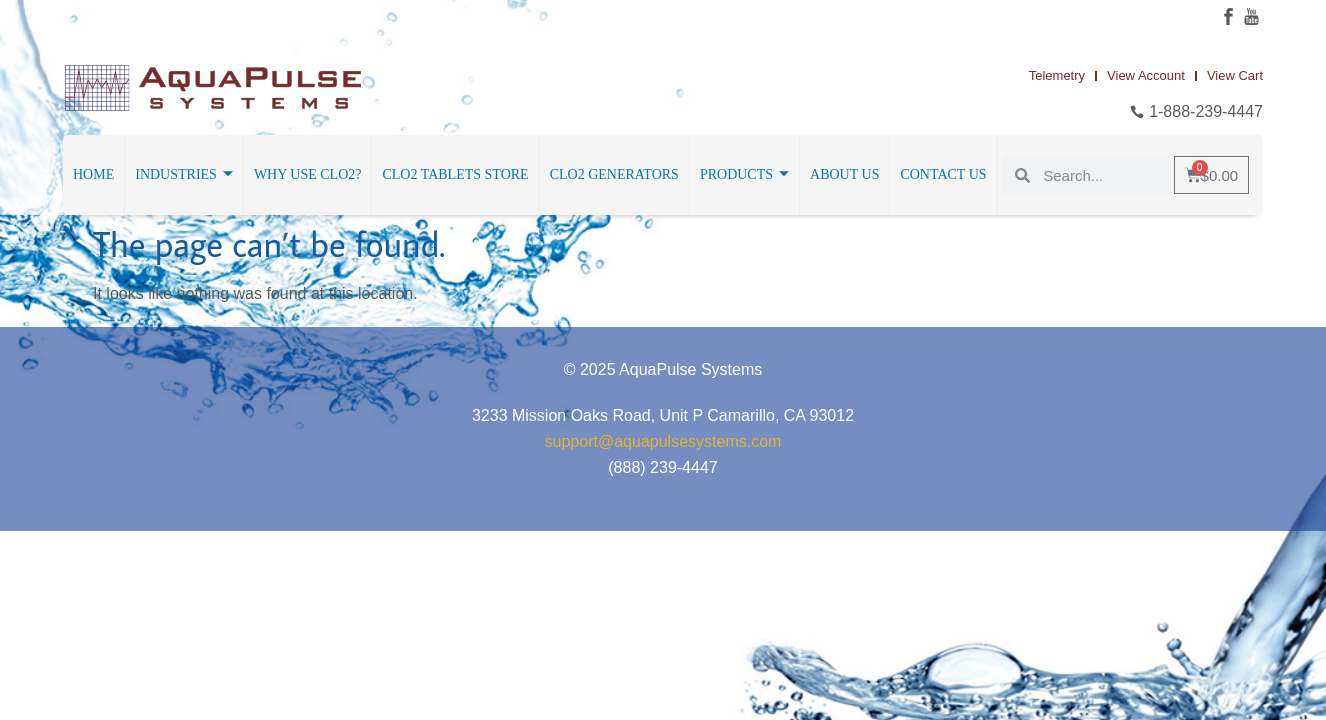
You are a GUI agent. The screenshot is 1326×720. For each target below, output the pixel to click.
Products (744, 175)
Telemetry (1057, 75)
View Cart (1235, 75)
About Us (844, 174)
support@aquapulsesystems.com (663, 441)
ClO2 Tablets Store (455, 174)
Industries (184, 175)
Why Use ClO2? (308, 174)
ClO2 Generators (614, 174)
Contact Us (943, 174)
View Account (1146, 75)
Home (93, 174)
